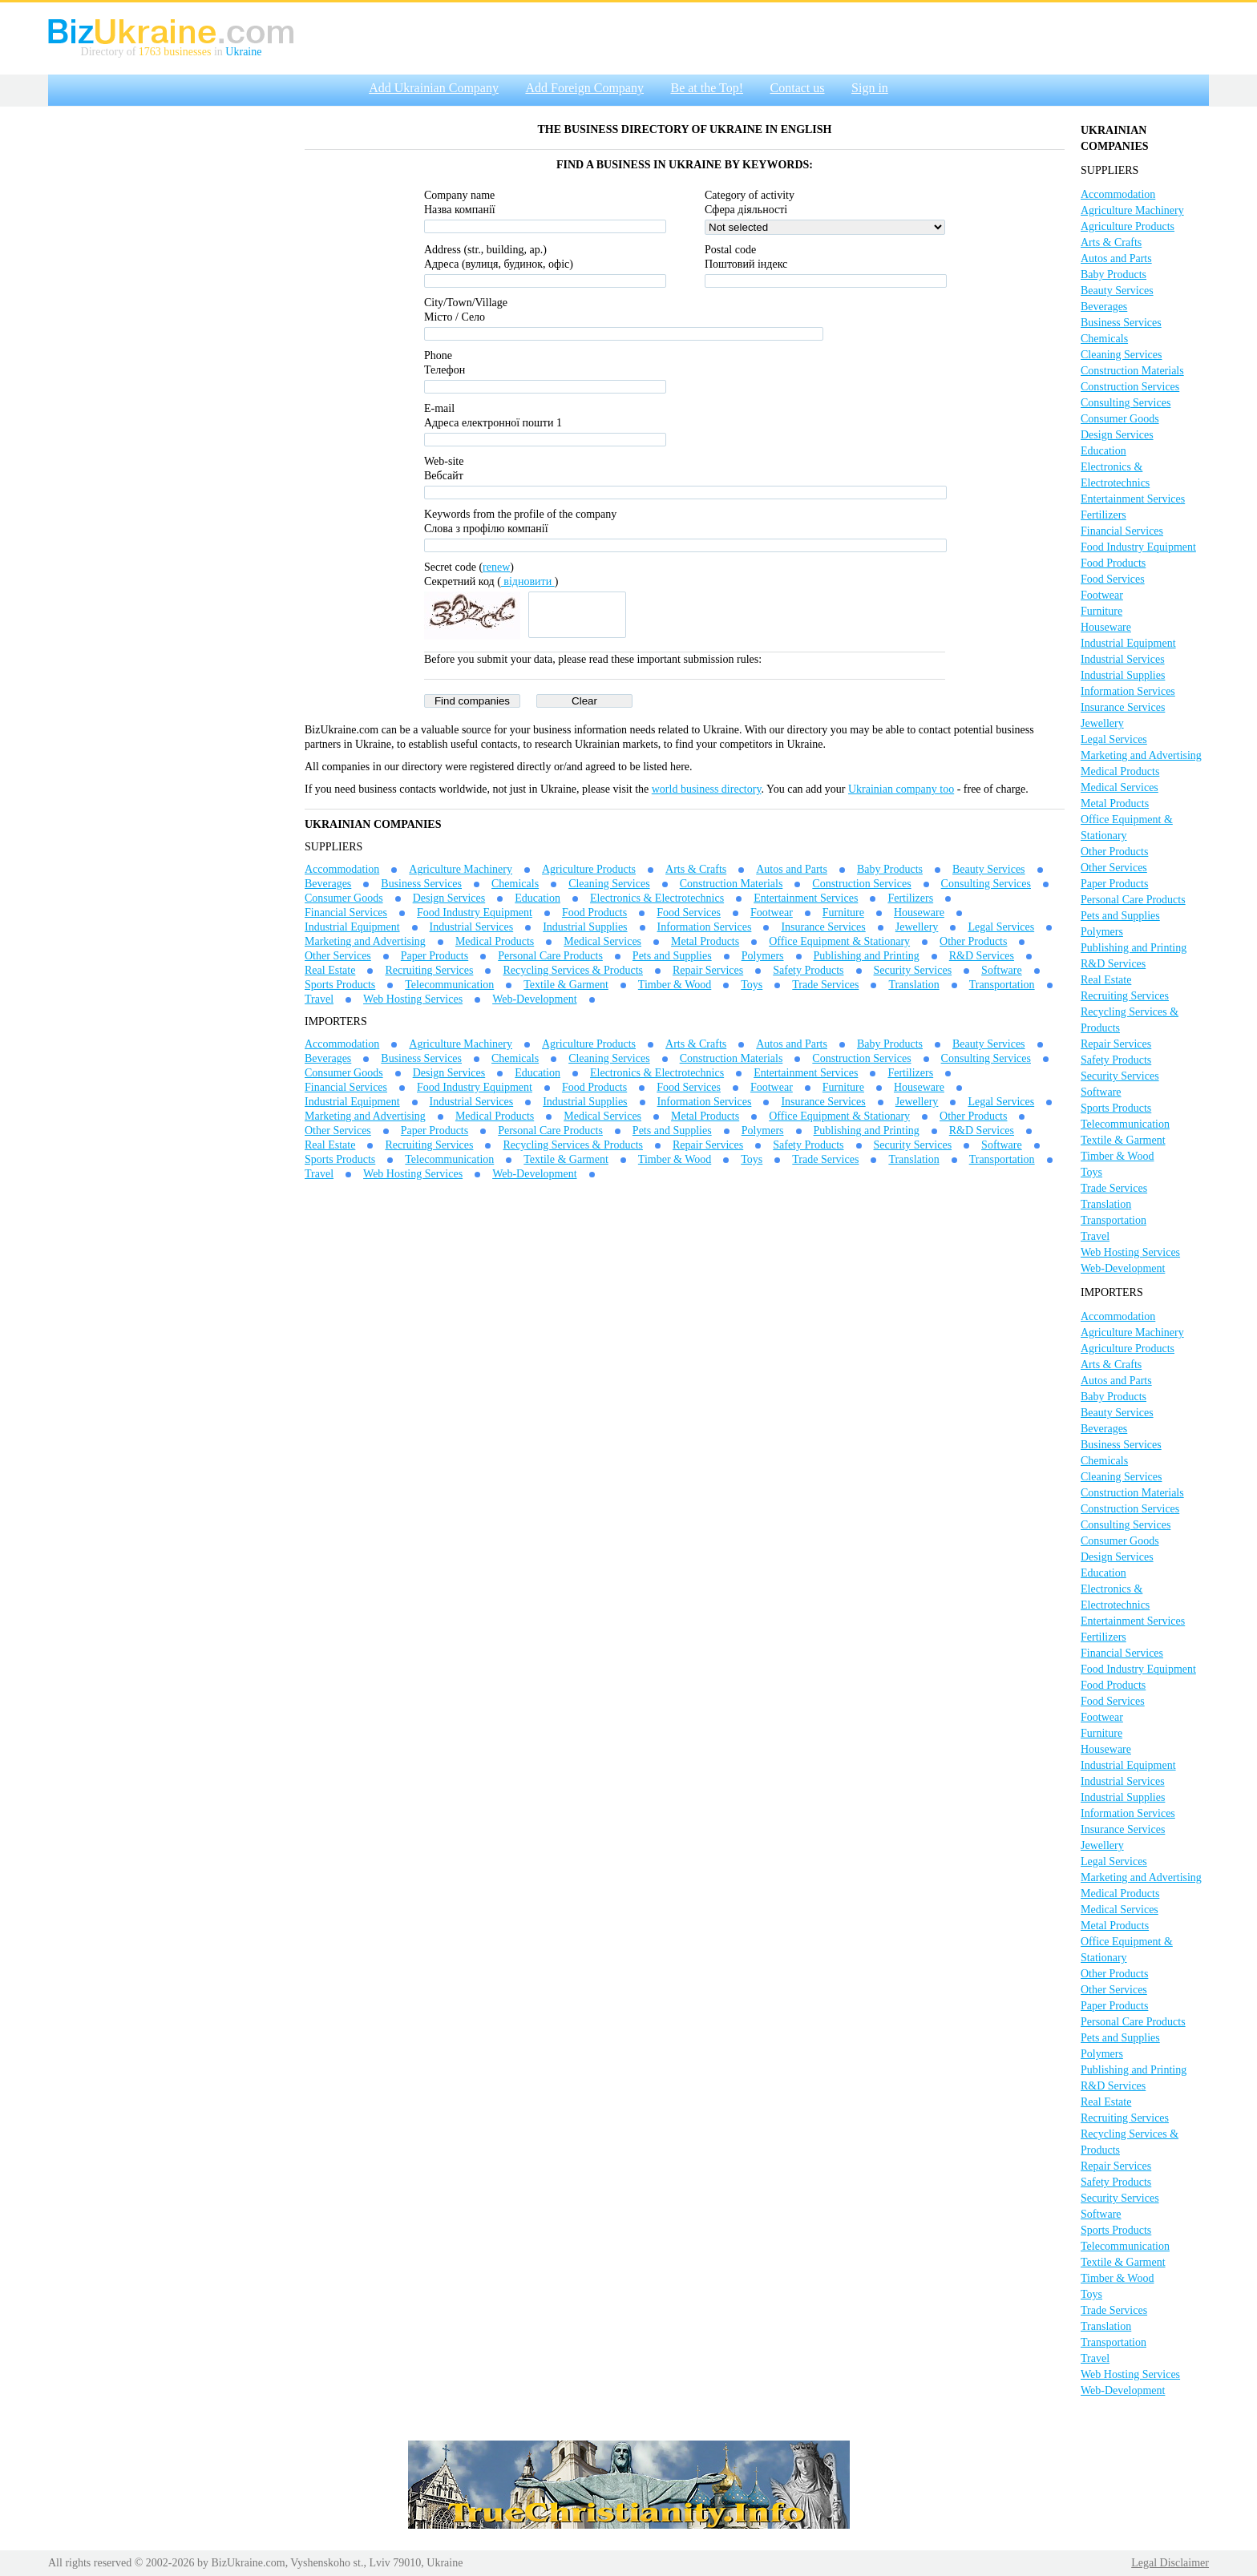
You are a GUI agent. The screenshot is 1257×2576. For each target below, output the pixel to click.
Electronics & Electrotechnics (657, 898)
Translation (913, 985)
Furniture (843, 912)
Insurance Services (823, 927)
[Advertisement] (168, 355)
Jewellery (917, 927)
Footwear (771, 912)
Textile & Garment (565, 985)
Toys (751, 985)
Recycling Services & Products (573, 970)
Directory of (110, 52)
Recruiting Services (429, 970)
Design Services (449, 898)
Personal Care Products (550, 956)
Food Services (689, 912)
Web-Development (534, 999)
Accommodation (342, 869)
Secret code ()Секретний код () (491, 574)
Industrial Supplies (585, 927)
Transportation (1002, 985)
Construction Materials (731, 884)
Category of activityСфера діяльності (749, 202)
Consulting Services (986, 884)
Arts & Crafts (695, 869)
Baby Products (890, 869)
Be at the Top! (706, 88)
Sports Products (340, 985)
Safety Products (808, 970)
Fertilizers (910, 898)
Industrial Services (472, 927)
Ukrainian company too (901, 789)
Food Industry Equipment (474, 912)
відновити (528, 581)
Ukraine (243, 52)
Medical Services (602, 941)
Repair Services (708, 970)
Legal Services (1001, 927)
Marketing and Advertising (365, 941)
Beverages (328, 884)
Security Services (913, 970)
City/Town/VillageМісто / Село (465, 310)
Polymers (763, 956)
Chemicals (515, 884)
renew (496, 567)
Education (537, 898)
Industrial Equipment (352, 927)
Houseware (919, 912)
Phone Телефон (444, 362)
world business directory (707, 789)
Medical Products (494, 941)
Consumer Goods (344, 898)
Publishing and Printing (867, 956)
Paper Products (434, 956)
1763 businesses (175, 52)
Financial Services (346, 912)
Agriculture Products (589, 869)
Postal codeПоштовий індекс (746, 257)
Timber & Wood (674, 985)
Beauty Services (988, 869)
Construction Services (861, 884)
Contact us (797, 88)
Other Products (973, 941)
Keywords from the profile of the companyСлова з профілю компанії (520, 521)
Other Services (338, 956)
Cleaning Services (608, 884)
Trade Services (825, 985)
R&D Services (981, 956)
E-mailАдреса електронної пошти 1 (493, 415)
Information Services (704, 927)
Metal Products (705, 941)
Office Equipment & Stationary (839, 941)
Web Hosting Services (413, 999)
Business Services (421, 884)
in (218, 52)
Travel (319, 999)
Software (1001, 970)
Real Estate (330, 970)
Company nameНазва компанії (459, 202)
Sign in (869, 88)
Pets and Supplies (672, 956)
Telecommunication (449, 985)
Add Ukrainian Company (434, 88)
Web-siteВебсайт (443, 468)
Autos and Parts (791, 869)
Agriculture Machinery (460, 869)
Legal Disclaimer (1170, 2563)
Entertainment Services (806, 898)
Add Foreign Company (584, 88)
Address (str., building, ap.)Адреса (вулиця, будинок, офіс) (498, 257)
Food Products (594, 912)
